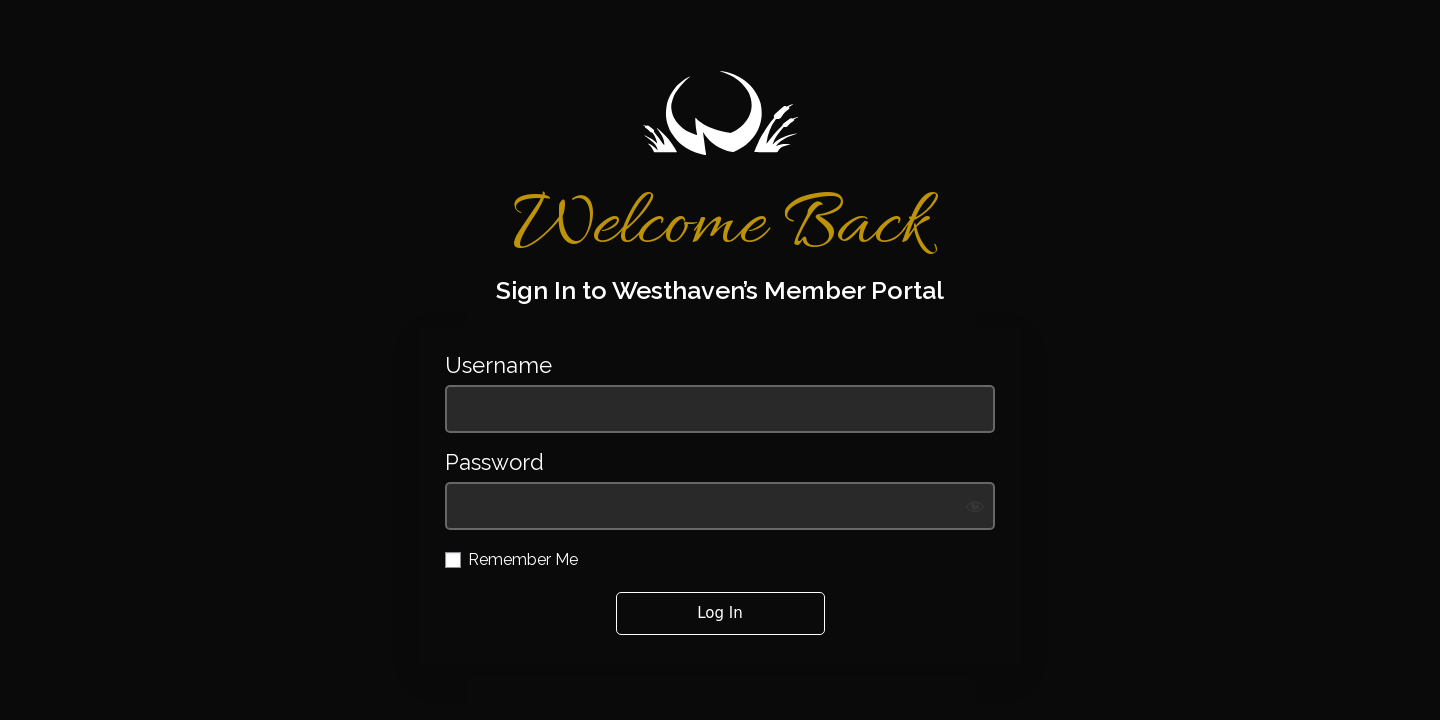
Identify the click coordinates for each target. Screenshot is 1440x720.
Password (494, 462)
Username (498, 365)
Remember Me (523, 559)
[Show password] (975, 506)
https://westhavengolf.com (720, 113)
